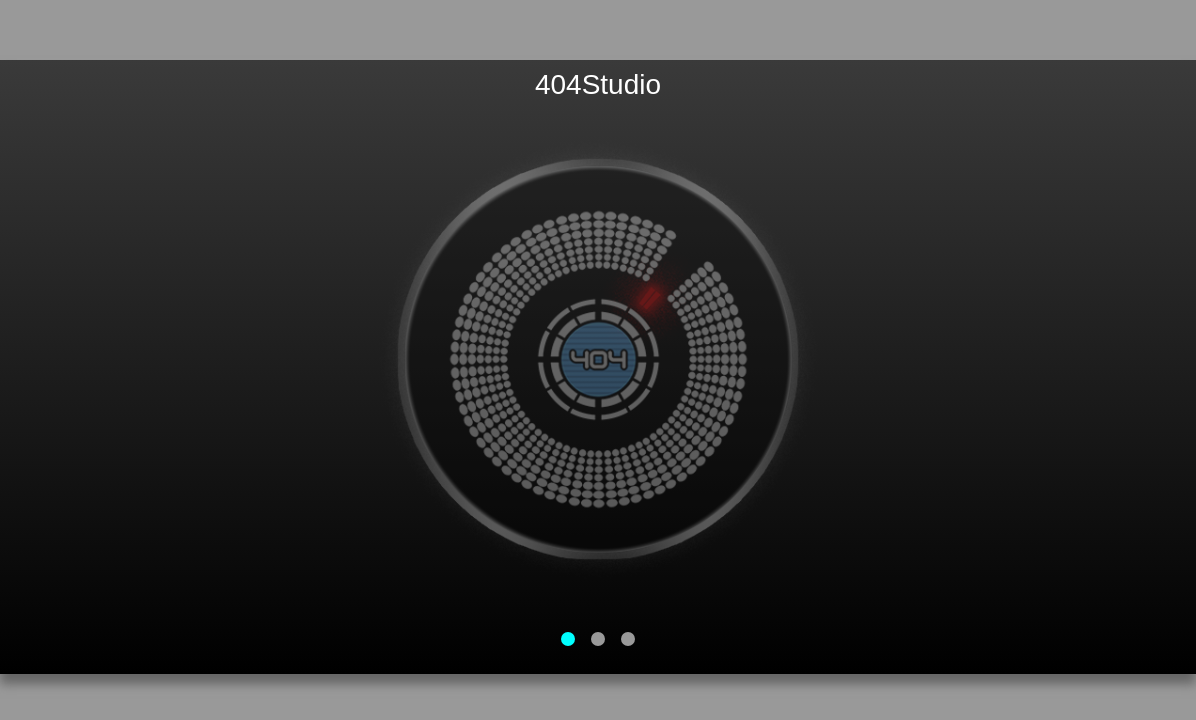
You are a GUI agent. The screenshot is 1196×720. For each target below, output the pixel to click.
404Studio (598, 84)
